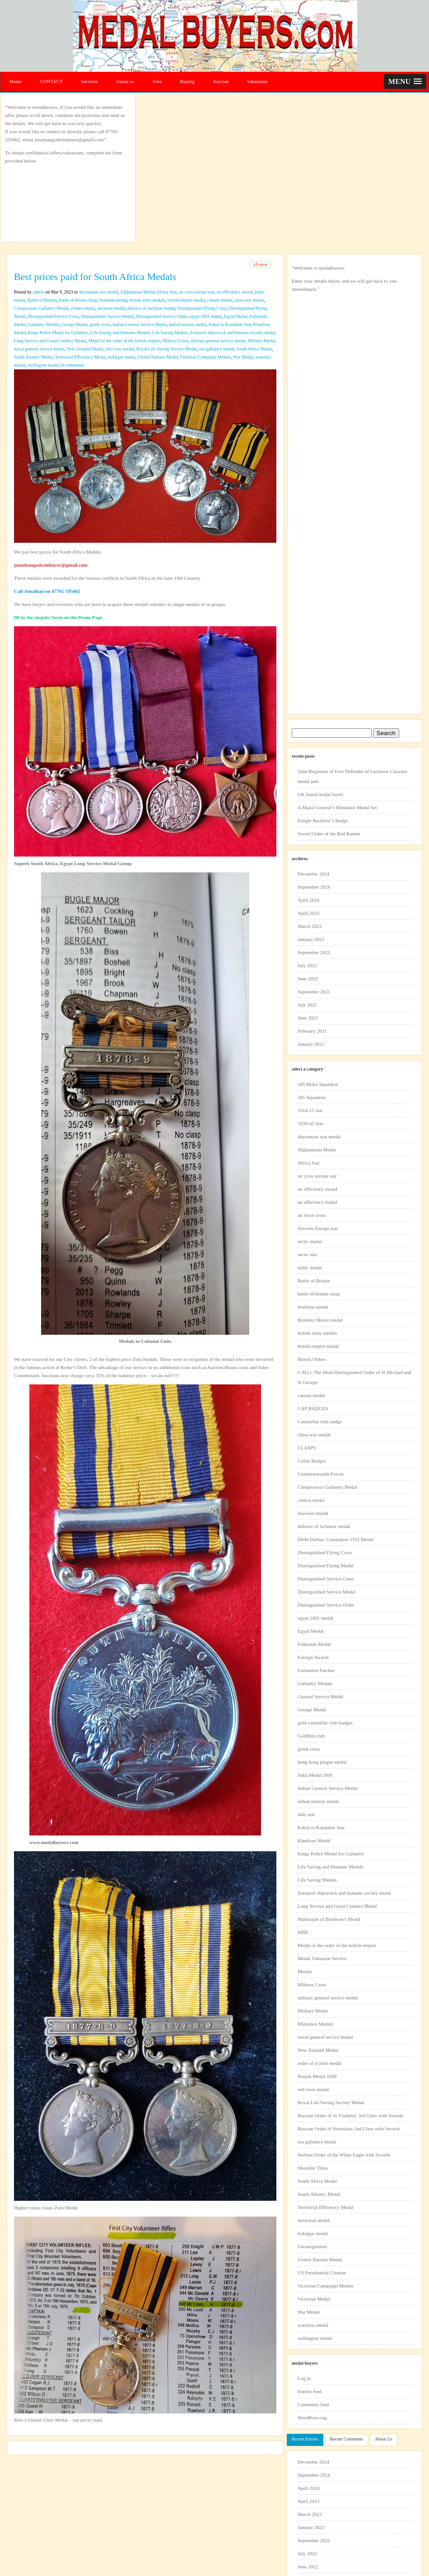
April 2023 (308, 913)
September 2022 (314, 952)
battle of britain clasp (78, 300)
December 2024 (313, 873)
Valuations (257, 81)
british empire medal (186, 300)
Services (89, 81)
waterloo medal (313, 2325)
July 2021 (307, 1004)
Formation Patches (316, 1670)
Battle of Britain (41, 300)
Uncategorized (312, 2246)
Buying (187, 81)
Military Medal (261, 340)
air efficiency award (235, 291)
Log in (304, 2378)
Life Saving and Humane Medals (120, 332)
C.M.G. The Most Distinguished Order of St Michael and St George (354, 1377)
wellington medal (43, 365)
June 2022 (308, 978)
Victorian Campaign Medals (205, 356)
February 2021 (312, 1031)
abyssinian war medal (98, 291)
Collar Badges (312, 1460)
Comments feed (313, 2404)
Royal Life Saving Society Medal (166, 348)
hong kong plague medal (322, 1762)
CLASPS (307, 1447)
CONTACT (51, 81)
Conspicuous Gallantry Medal (41, 308)
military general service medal (218, 340)
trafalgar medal (121, 356)
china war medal (249, 300)
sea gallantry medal (216, 348)
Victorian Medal (314, 2298)
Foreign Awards (313, 1657)
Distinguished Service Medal (107, 316)
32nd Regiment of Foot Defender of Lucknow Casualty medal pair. (352, 776)
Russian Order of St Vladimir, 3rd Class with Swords (350, 2115)
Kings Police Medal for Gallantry (58, 332)
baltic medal (310, 1267)
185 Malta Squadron (318, 1084)
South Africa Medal (254, 348)
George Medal (74, 324)
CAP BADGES (313, 1408)
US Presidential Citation (322, 2272)
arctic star (307, 1254)
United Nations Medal (158, 356)
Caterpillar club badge (320, 1421)
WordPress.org (312, 2417)
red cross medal (120, 348)
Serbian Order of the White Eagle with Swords (344, 2154)
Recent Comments (347, 2438)
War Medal (243, 356)
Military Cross (175, 340)
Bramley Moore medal (320, 1320)
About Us (383, 2438)
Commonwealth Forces (321, 1474)
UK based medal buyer (320, 794)
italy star (306, 1814)
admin (38, 291)
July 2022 (307, 965)
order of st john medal (319, 2063)
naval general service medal (39, 348)
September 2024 (314, 887)
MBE (303, 1932)
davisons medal (111, 308)
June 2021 (308, 1017)
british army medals (147, 300)
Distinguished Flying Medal (325, 1565)
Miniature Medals (315, 2023)
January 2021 (311, 1044)
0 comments (73, 365)
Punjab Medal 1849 (317, 2076)
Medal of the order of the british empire (124, 340)
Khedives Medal (314, 1840)
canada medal (219, 300)
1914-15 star (310, 1110)
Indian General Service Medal (139, 324)
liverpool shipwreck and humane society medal (232, 332)
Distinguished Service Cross (53, 316)
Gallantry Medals (44, 324)
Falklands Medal (314, 1644)
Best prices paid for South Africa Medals (95, 276)
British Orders (312, 1359)
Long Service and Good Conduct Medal (50, 340)
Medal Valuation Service (322, 1958)
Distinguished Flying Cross (202, 308)
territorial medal (314, 2220)
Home (15, 81)
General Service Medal (320, 1696)
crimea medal (82, 308)
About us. (125, 81)
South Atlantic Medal (33, 356)
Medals (305, 1971)
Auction (220, 81)
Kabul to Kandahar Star (230, 324)
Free (157, 81)
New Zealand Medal (84, 348)
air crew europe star (196, 291)
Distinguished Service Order (161, 316)
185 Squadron (311, 1097)
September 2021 (314, 991)
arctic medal (310, 1241)
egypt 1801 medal (205, 316)
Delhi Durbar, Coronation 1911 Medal (335, 1539)
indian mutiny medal (187, 324)
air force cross (312, 1215)
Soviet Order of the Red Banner (329, 833)
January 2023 (311, 939)
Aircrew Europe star (318, 1228)
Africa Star (167, 291)
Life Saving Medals (170, 332)
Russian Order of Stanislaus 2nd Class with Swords (349, 2128)
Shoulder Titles (313, 2168)
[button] (405, 81)
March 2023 (310, 926)
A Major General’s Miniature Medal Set (337, 807)
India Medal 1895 (315, 1775)
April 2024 (308, 900)
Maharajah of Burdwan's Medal (329, 1919)
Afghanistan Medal (137, 291)
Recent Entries (305, 2438)
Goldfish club (311, 1735)
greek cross (100, 324)
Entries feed (310, 2391)
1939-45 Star (310, 1123)
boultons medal (113, 300)
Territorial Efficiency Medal (80, 356)
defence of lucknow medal (151, 308)
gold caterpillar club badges (325, 1722)
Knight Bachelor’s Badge (323, 820)
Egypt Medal (235, 316)
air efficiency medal (317, 1202)
